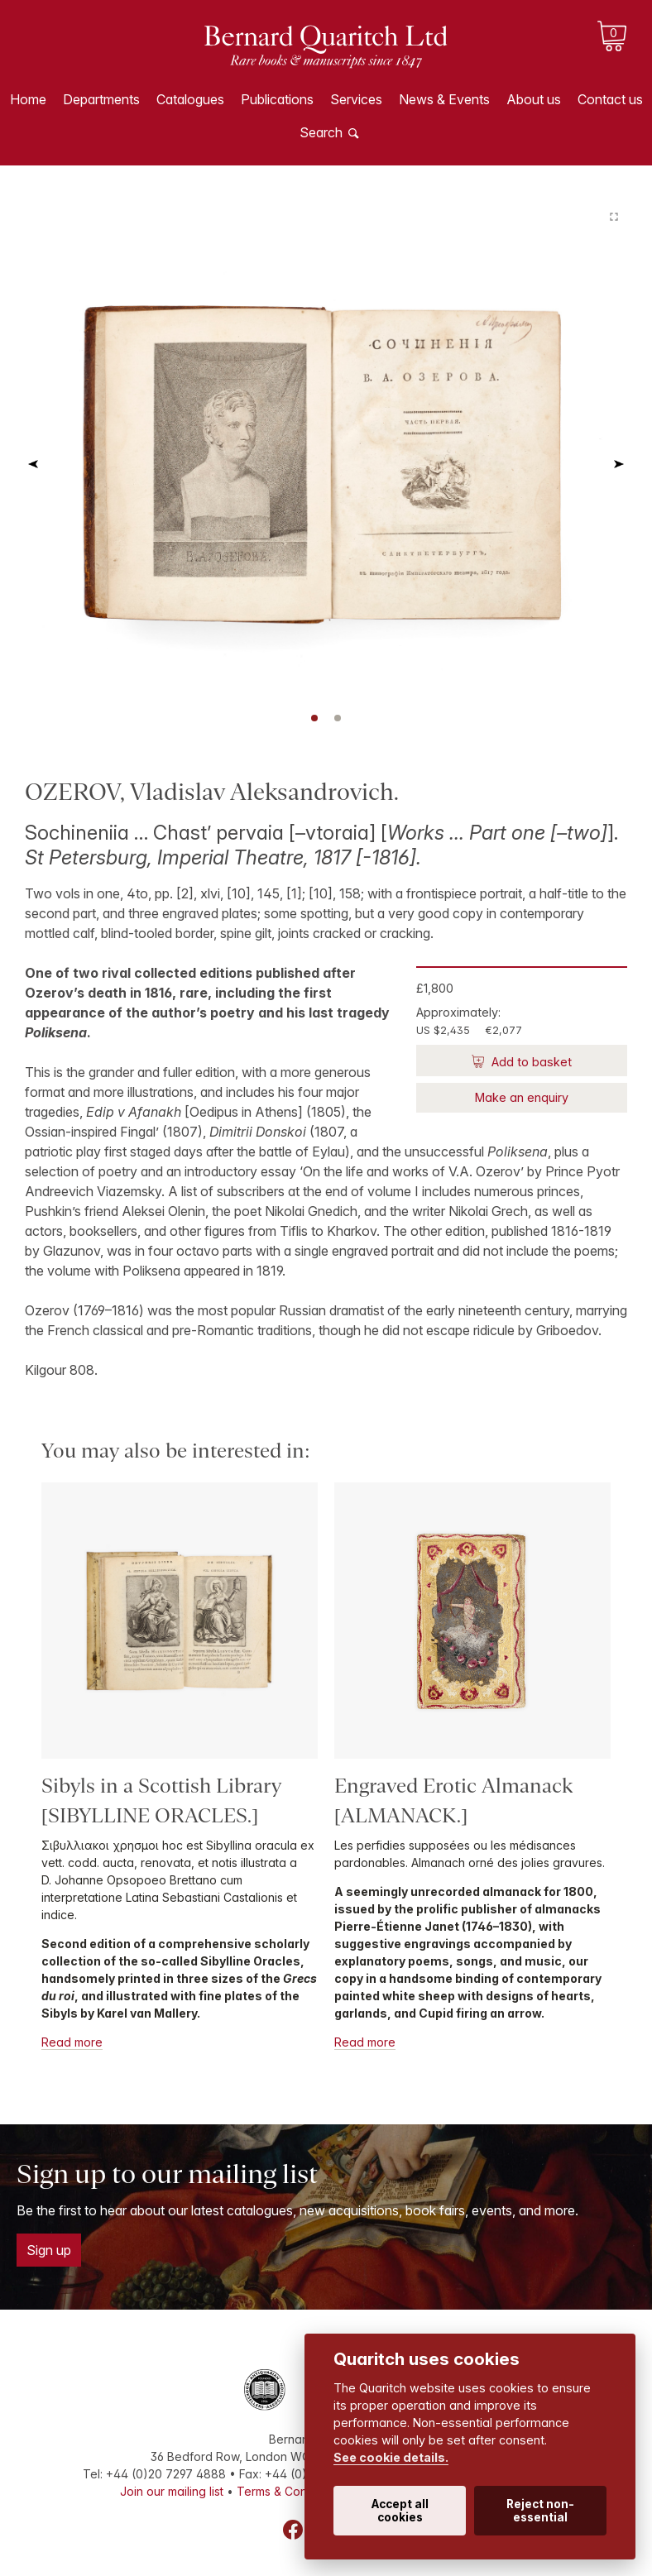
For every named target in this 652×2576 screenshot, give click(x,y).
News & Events (444, 99)
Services (356, 99)
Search (321, 132)
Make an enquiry (521, 1097)
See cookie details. (390, 2457)
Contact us (610, 99)
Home (28, 99)
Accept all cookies (400, 2510)
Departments (101, 99)
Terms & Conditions (290, 2491)
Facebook (293, 2530)
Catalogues (190, 99)
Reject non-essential (540, 2510)
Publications (277, 99)
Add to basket (530, 1062)
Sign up (48, 2250)
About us (533, 99)
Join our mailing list (171, 2491)
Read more (72, 2042)
